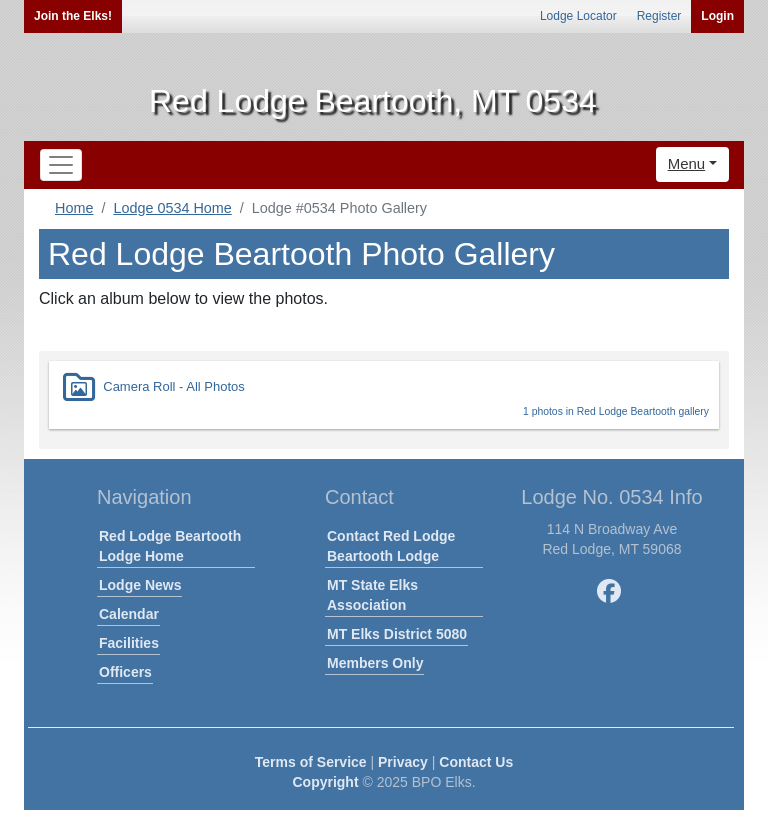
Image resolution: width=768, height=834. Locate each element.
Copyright (325, 782)
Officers (125, 672)
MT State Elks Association (372, 595)
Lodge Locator (578, 16)
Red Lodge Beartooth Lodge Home (170, 546)
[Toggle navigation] (61, 165)
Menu (687, 163)
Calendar (129, 614)
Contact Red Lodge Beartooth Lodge (391, 546)
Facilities (129, 643)
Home (74, 208)
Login (717, 16)
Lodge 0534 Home (172, 208)
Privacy (403, 762)
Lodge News (140, 585)
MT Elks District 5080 (397, 634)
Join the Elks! (73, 16)
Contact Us (476, 762)
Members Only (375, 663)
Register (659, 16)
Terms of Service (311, 762)
